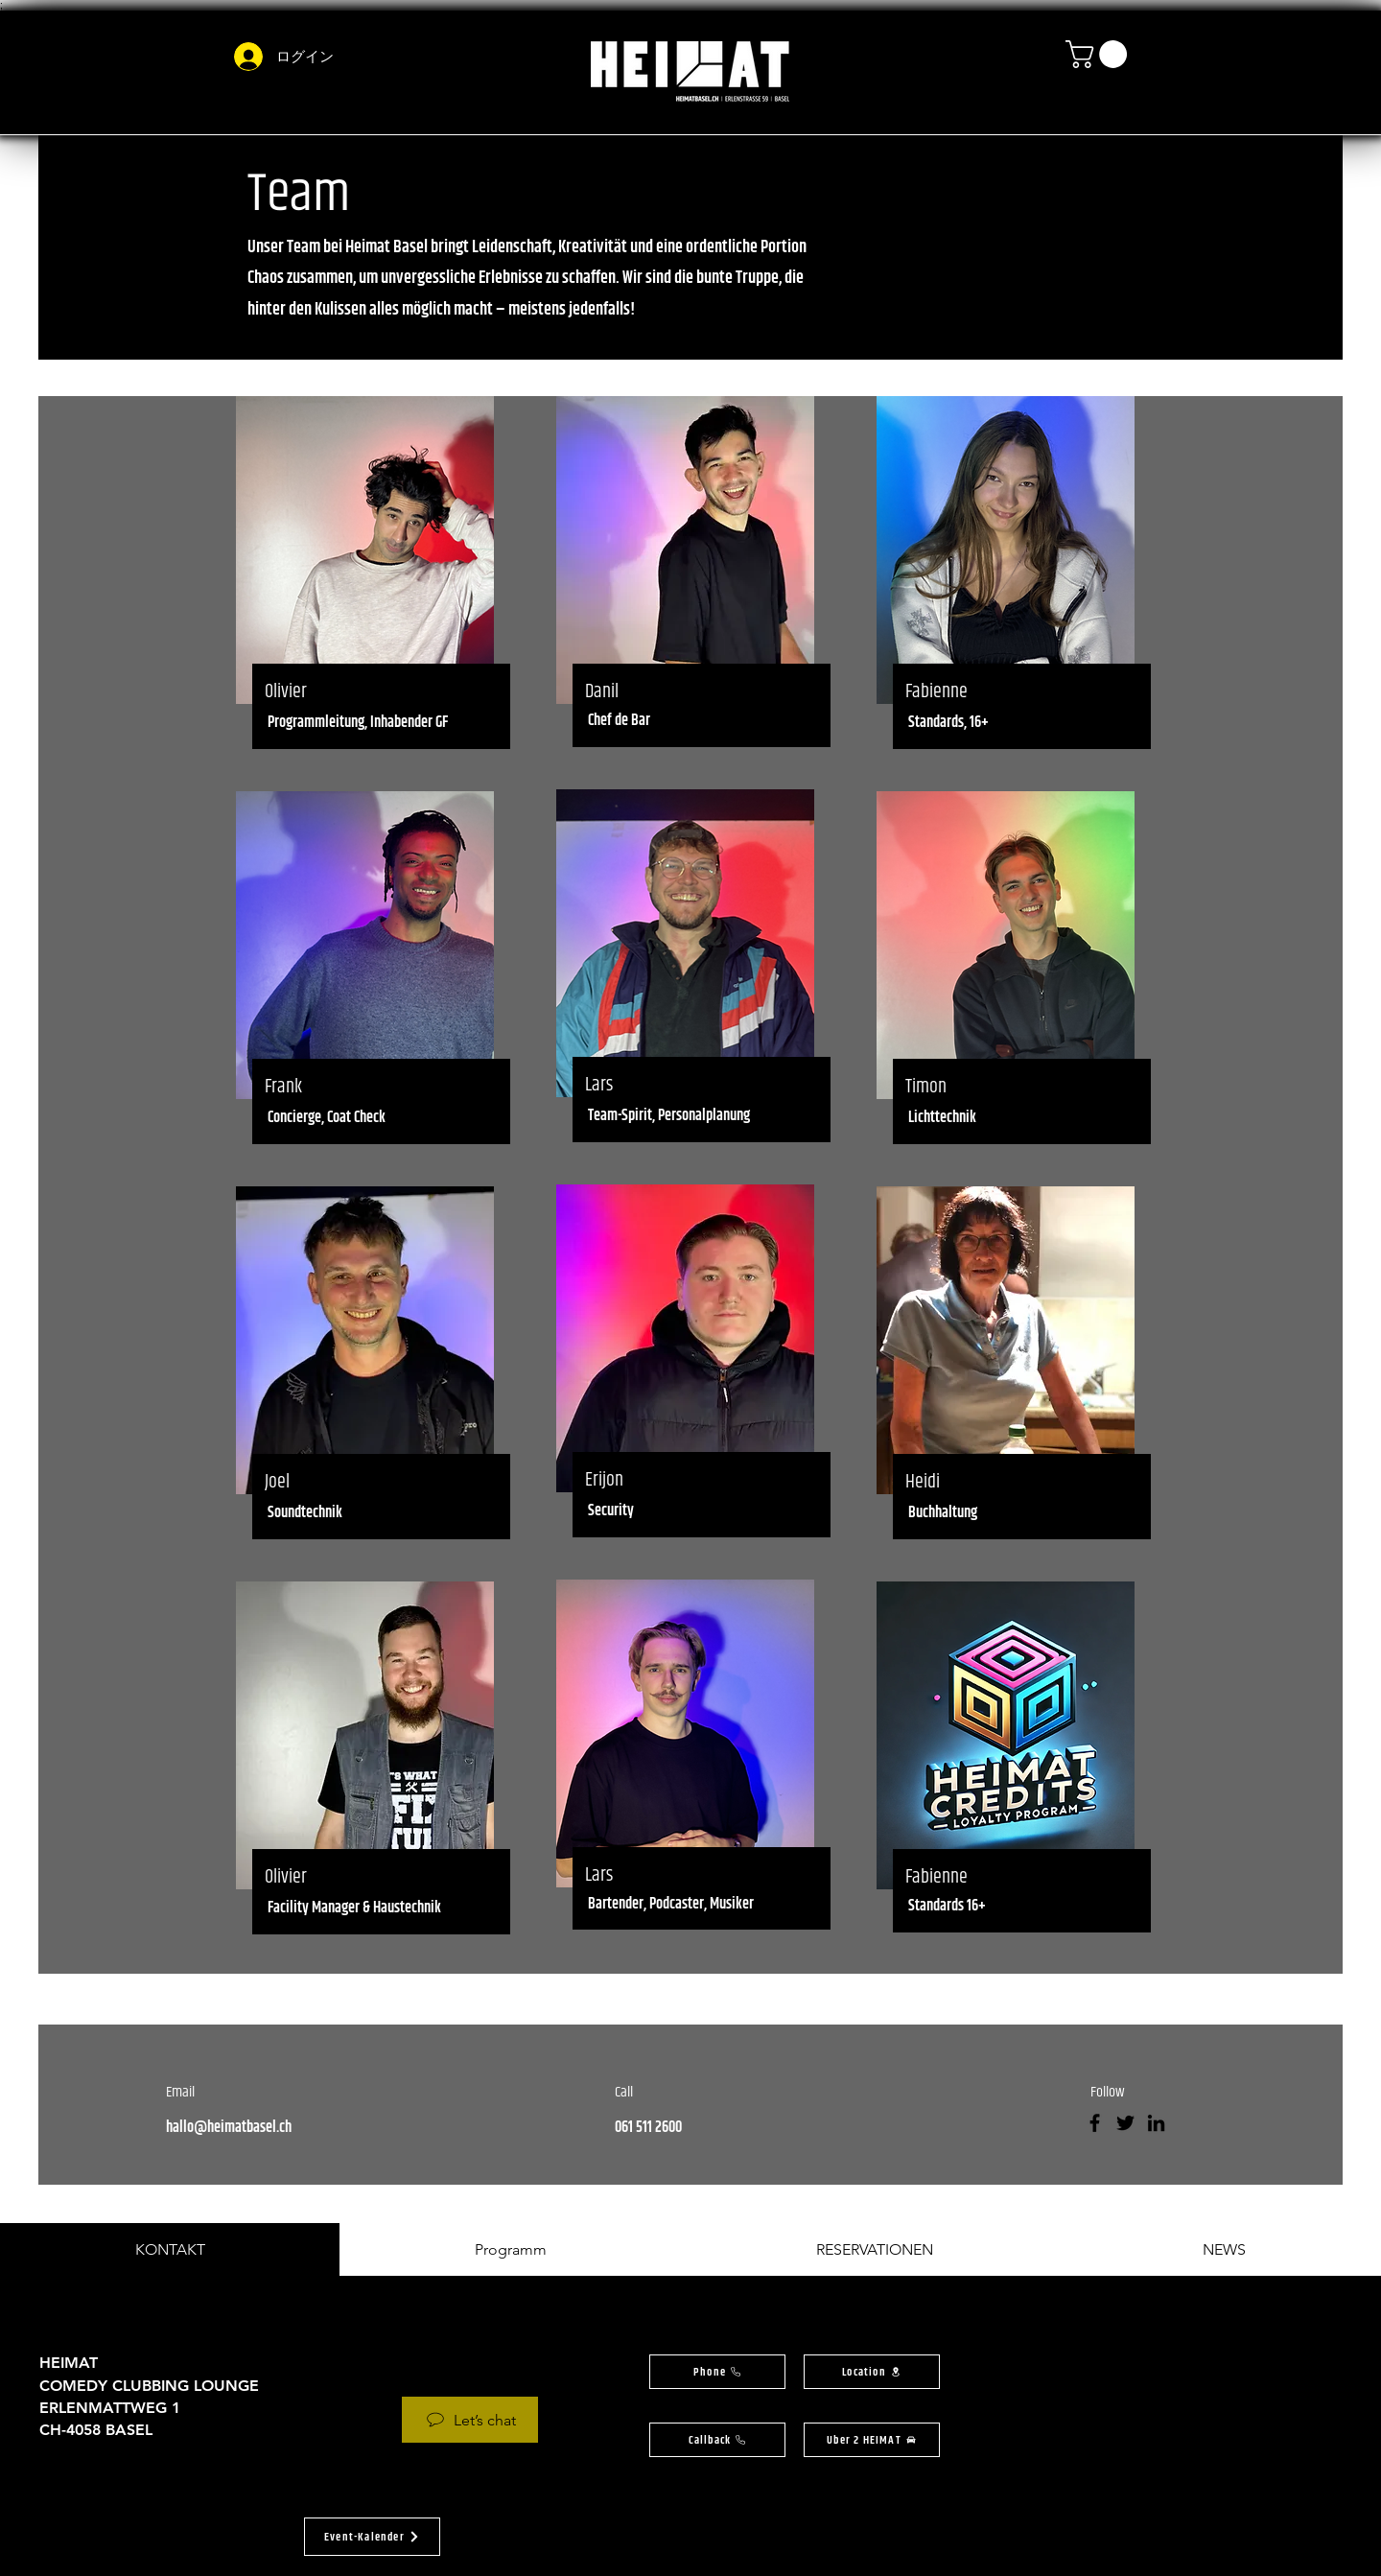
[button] (1099, 54)
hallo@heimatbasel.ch (229, 2128)
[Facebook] (1095, 2123)
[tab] (169, 2249)
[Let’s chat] (470, 2420)
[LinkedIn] (1156, 2123)
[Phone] (717, 2371)
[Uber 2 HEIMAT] (872, 2440)
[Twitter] (1125, 2123)
